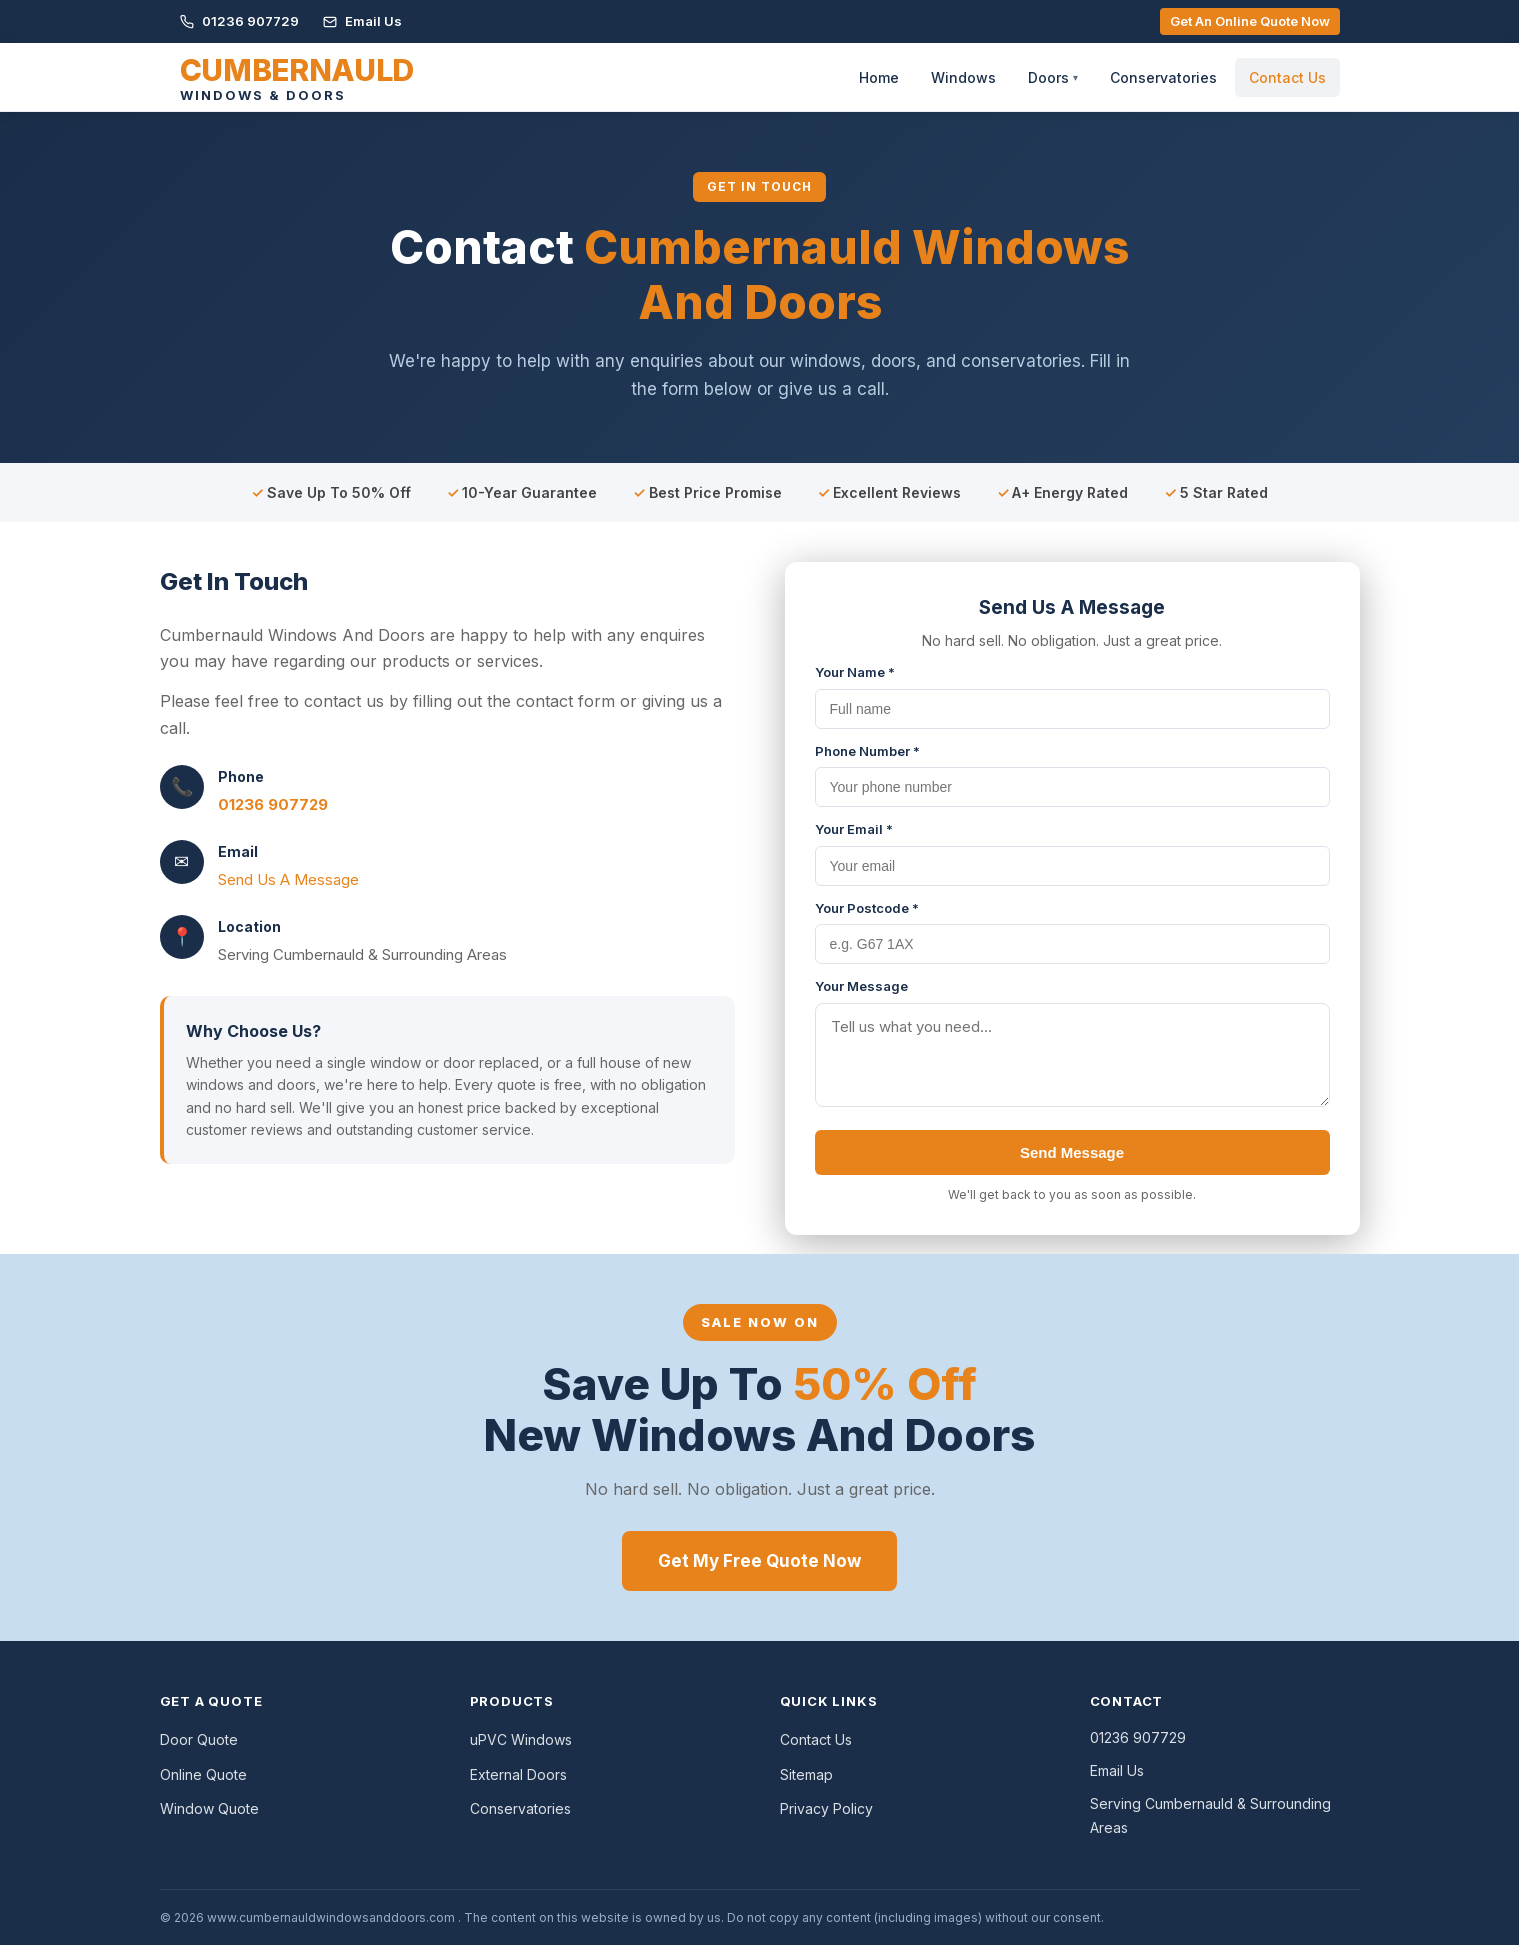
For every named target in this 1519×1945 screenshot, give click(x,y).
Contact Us (1287, 77)
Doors (1053, 77)
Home (879, 77)
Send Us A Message (288, 879)
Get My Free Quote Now (759, 1561)
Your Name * (855, 672)
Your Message (861, 986)
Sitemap (806, 1774)
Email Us (362, 21)
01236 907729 (239, 21)
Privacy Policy (826, 1808)
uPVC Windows (521, 1739)
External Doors (518, 1774)
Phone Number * (867, 751)
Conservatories (1163, 77)
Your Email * (854, 829)
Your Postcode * (867, 908)
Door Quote (199, 1739)
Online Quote (203, 1774)
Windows (963, 77)
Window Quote (209, 1808)
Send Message (1072, 1152)
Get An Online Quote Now (1250, 21)
